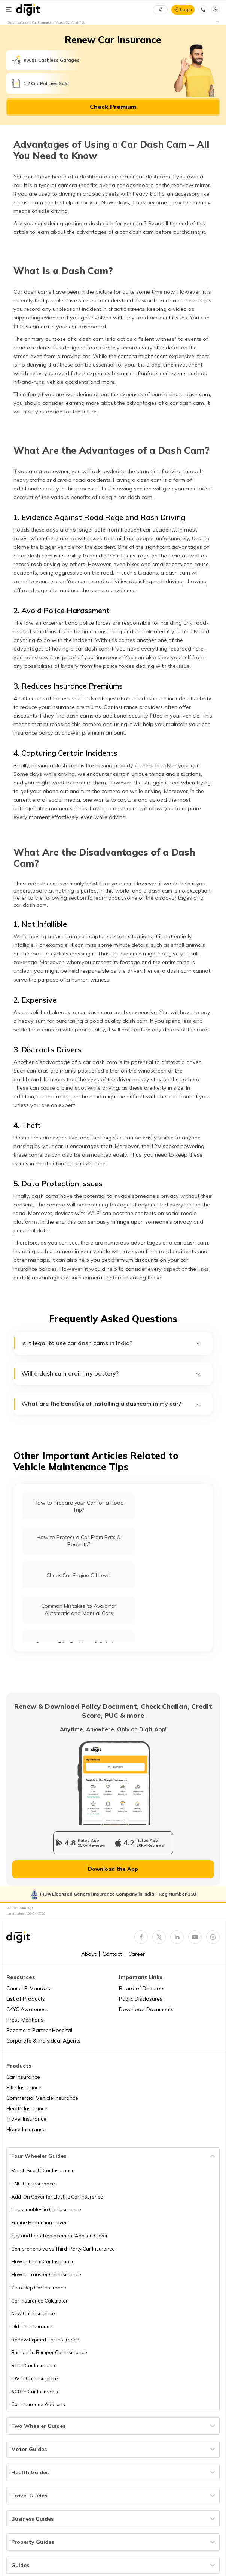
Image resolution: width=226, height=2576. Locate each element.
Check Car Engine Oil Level (78, 1575)
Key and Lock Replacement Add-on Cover (59, 2236)
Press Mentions (24, 2020)
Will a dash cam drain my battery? (111, 1373)
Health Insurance (27, 2108)
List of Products (25, 1999)
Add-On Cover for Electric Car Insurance (57, 2197)
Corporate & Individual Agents (43, 2041)
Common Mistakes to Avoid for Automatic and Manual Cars (78, 1609)
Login (186, 9)
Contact (112, 1954)
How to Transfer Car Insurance (46, 2274)
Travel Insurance (26, 2119)
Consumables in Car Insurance (46, 2209)
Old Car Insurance (31, 2326)
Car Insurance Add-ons (38, 2404)
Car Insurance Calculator (39, 2301)
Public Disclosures (140, 1999)
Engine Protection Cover (39, 2222)
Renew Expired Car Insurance (45, 2340)
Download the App (113, 1869)
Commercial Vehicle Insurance (42, 2098)
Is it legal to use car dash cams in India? (111, 1343)
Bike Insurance (24, 2087)
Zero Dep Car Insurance (38, 2288)
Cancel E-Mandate (29, 1988)
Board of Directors (142, 1988)
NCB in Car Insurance (35, 2392)
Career (136, 1954)
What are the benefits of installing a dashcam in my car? (111, 1403)
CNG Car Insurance (33, 2184)
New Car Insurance (33, 2313)
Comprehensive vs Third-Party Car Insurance (63, 2249)
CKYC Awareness (27, 2009)
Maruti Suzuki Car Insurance (43, 2170)
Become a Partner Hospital (39, 2030)
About (88, 1954)
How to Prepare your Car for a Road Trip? (79, 1506)
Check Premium (113, 106)
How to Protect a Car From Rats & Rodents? (79, 1541)
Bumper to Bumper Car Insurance (49, 2352)
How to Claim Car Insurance (43, 2261)
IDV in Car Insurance (34, 2378)
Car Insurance (23, 2077)
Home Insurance (26, 2129)
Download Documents (146, 2009)
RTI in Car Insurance (34, 2365)
